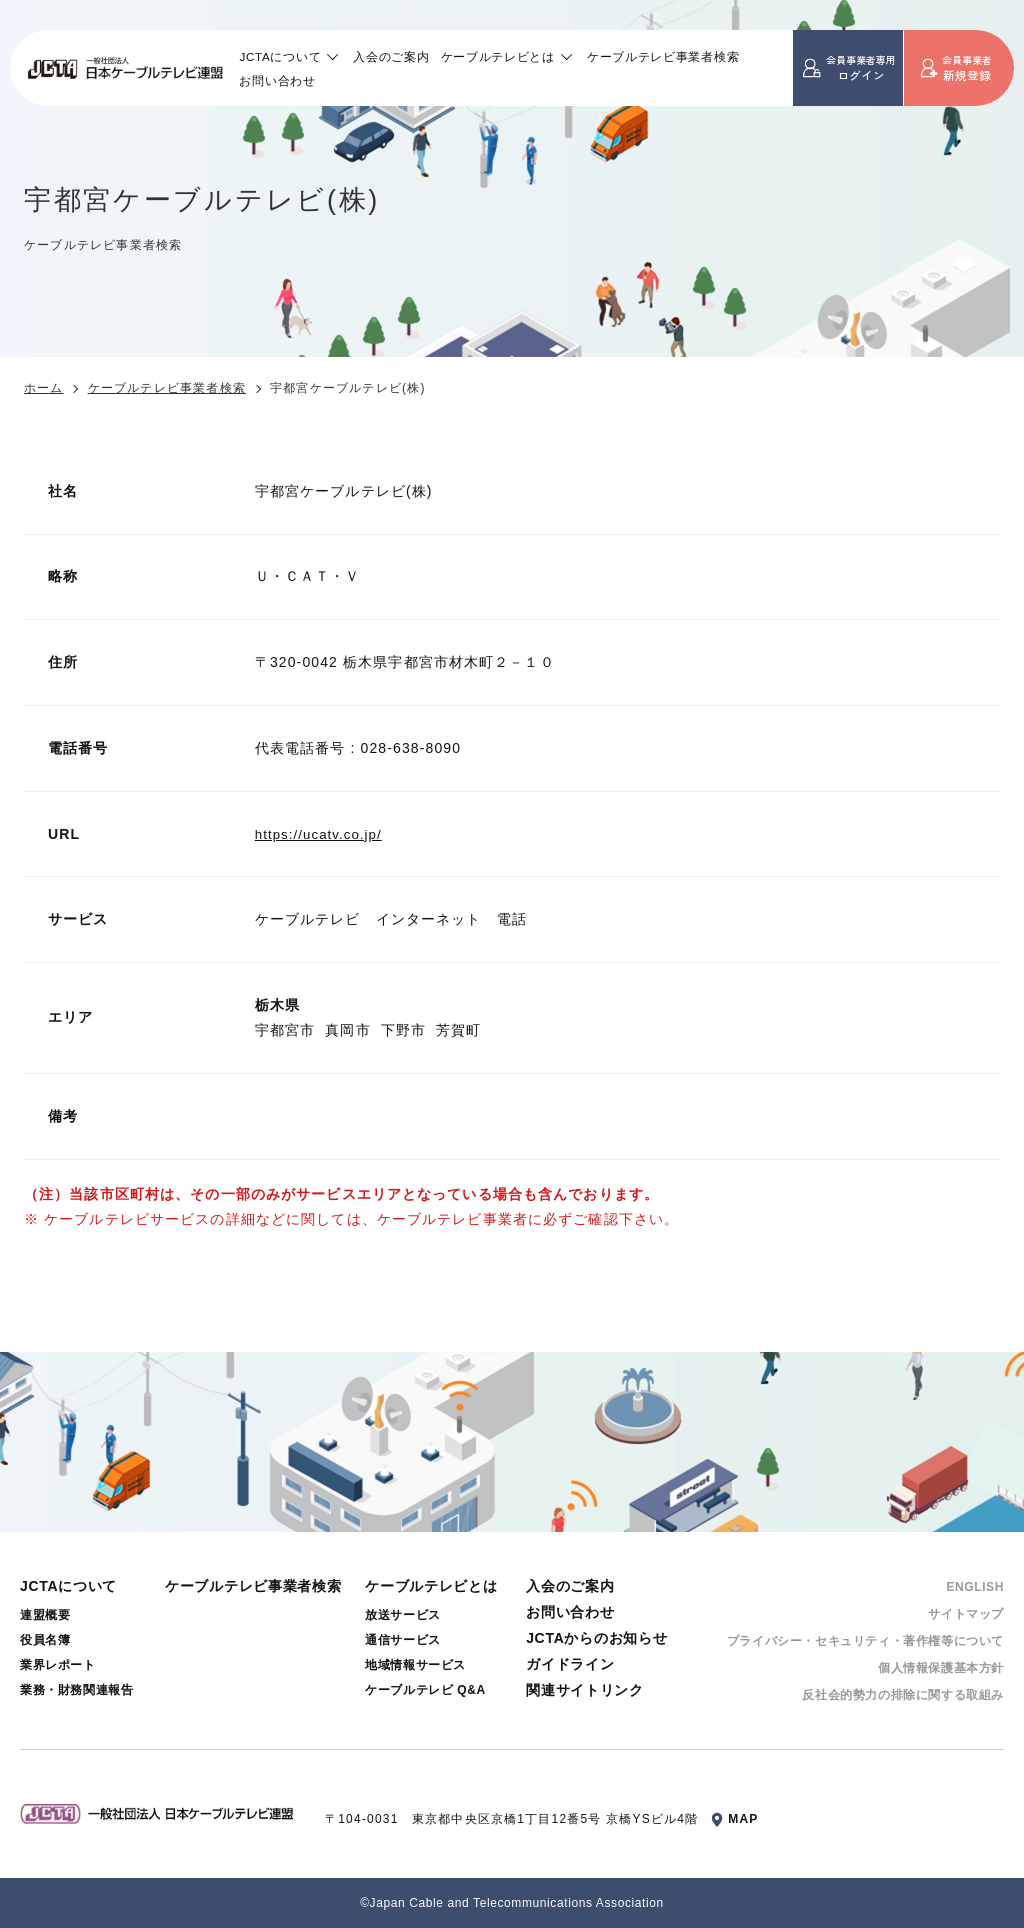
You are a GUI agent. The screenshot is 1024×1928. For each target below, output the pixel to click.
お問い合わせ (277, 80)
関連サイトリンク (585, 1690)
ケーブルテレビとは (498, 56)
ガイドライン (570, 1664)
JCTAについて (280, 56)
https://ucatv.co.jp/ (322, 834)
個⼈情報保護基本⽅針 (941, 1668)
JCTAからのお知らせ (596, 1638)
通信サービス (403, 1640)
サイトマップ (966, 1614)
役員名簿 (45, 1640)
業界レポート (58, 1665)
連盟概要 (45, 1615)
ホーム (44, 388)
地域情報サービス (415, 1665)
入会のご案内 (391, 56)
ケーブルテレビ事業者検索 (663, 56)
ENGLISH (975, 1587)
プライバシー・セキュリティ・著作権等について (865, 1641)
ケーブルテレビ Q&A (425, 1690)
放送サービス (403, 1615)
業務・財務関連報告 (76, 1690)
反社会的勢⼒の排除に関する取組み (903, 1695)
